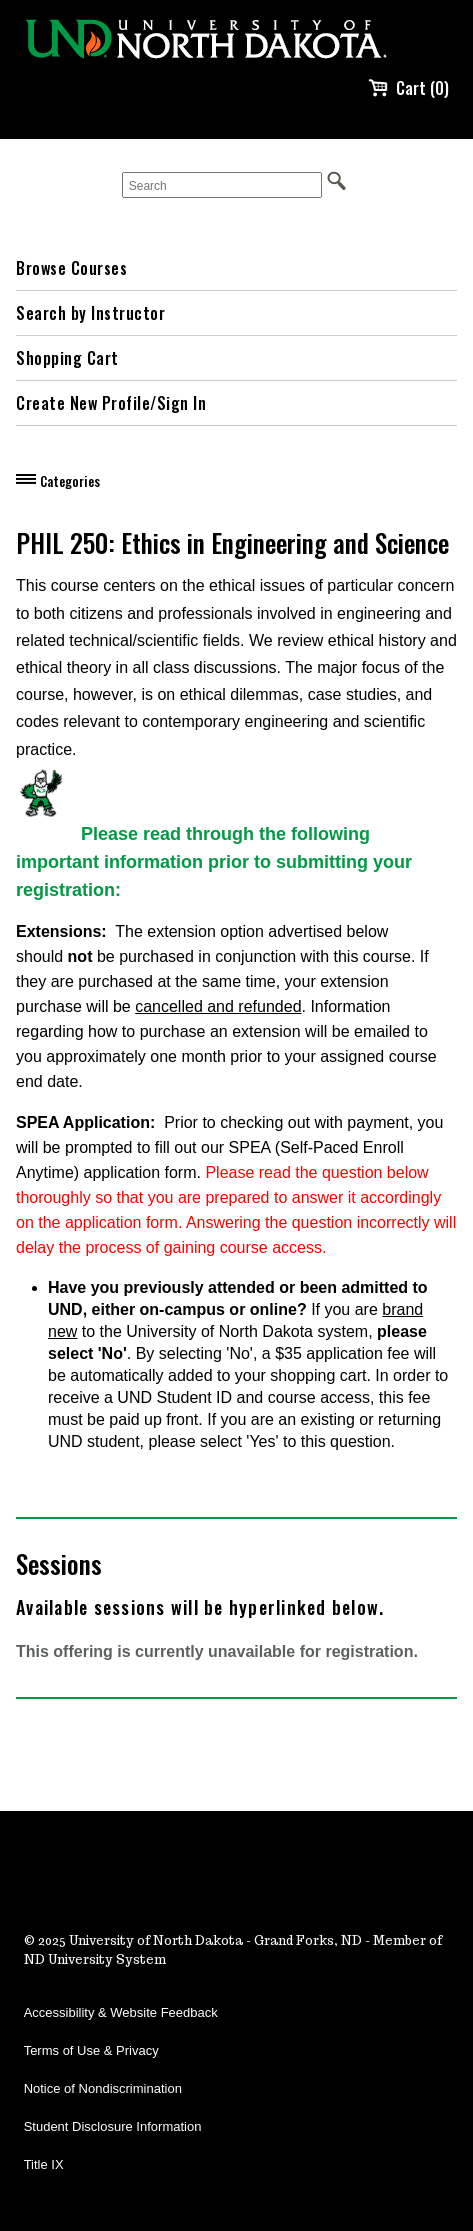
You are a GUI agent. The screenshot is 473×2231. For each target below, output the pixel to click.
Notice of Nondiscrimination (103, 2088)
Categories (70, 481)
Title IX (44, 2164)
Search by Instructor (90, 313)
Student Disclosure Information (113, 2126)
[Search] (222, 185)
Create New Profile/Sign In (111, 403)
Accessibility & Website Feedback (121, 2012)
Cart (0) (408, 88)
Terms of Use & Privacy (91, 2050)
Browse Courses (71, 268)
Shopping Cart (67, 358)
